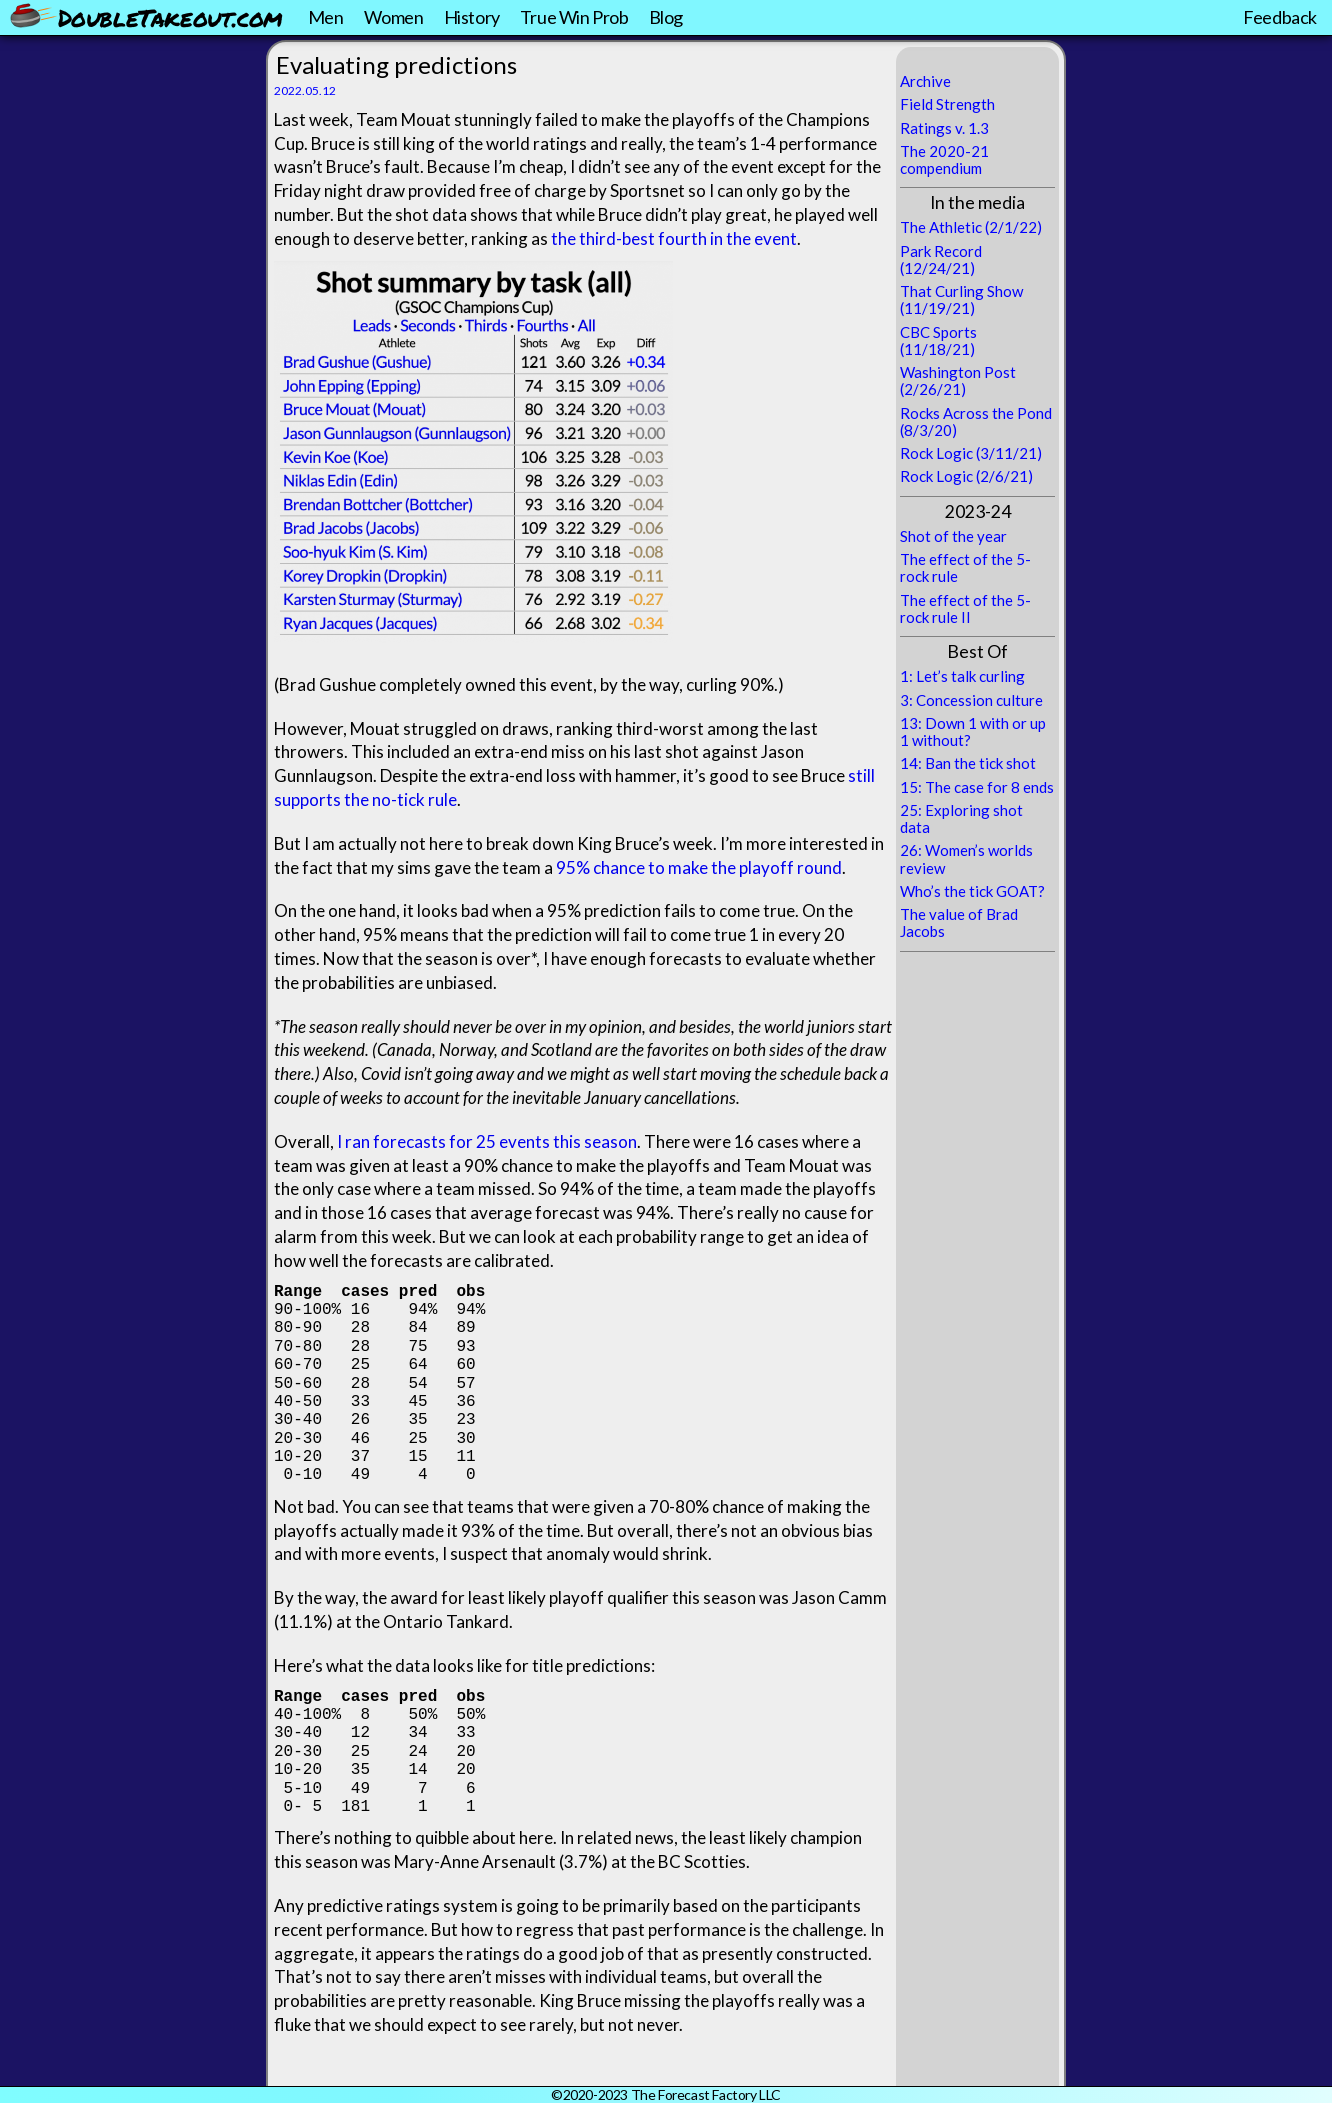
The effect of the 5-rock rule (965, 567)
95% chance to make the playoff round (699, 867)
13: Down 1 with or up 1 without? (973, 731)
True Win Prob (574, 17)
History (472, 17)
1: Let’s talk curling (962, 676)
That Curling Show (961, 291)
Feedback (1280, 17)
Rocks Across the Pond (976, 413)
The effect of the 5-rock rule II (965, 608)
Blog (666, 17)
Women (394, 17)
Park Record (941, 251)
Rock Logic (936, 453)
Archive (925, 81)
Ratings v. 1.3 (944, 128)
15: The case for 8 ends (977, 787)
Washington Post (958, 372)
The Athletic (941, 227)
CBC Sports (938, 332)
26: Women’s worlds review (966, 858)
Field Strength (947, 104)
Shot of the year (953, 536)
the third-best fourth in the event (674, 238)
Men (326, 17)
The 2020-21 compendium (944, 159)
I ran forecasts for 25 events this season (487, 1141)
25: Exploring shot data (961, 818)
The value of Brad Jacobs (959, 922)
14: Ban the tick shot (968, 763)
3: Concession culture (971, 700)
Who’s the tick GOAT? (972, 891)
